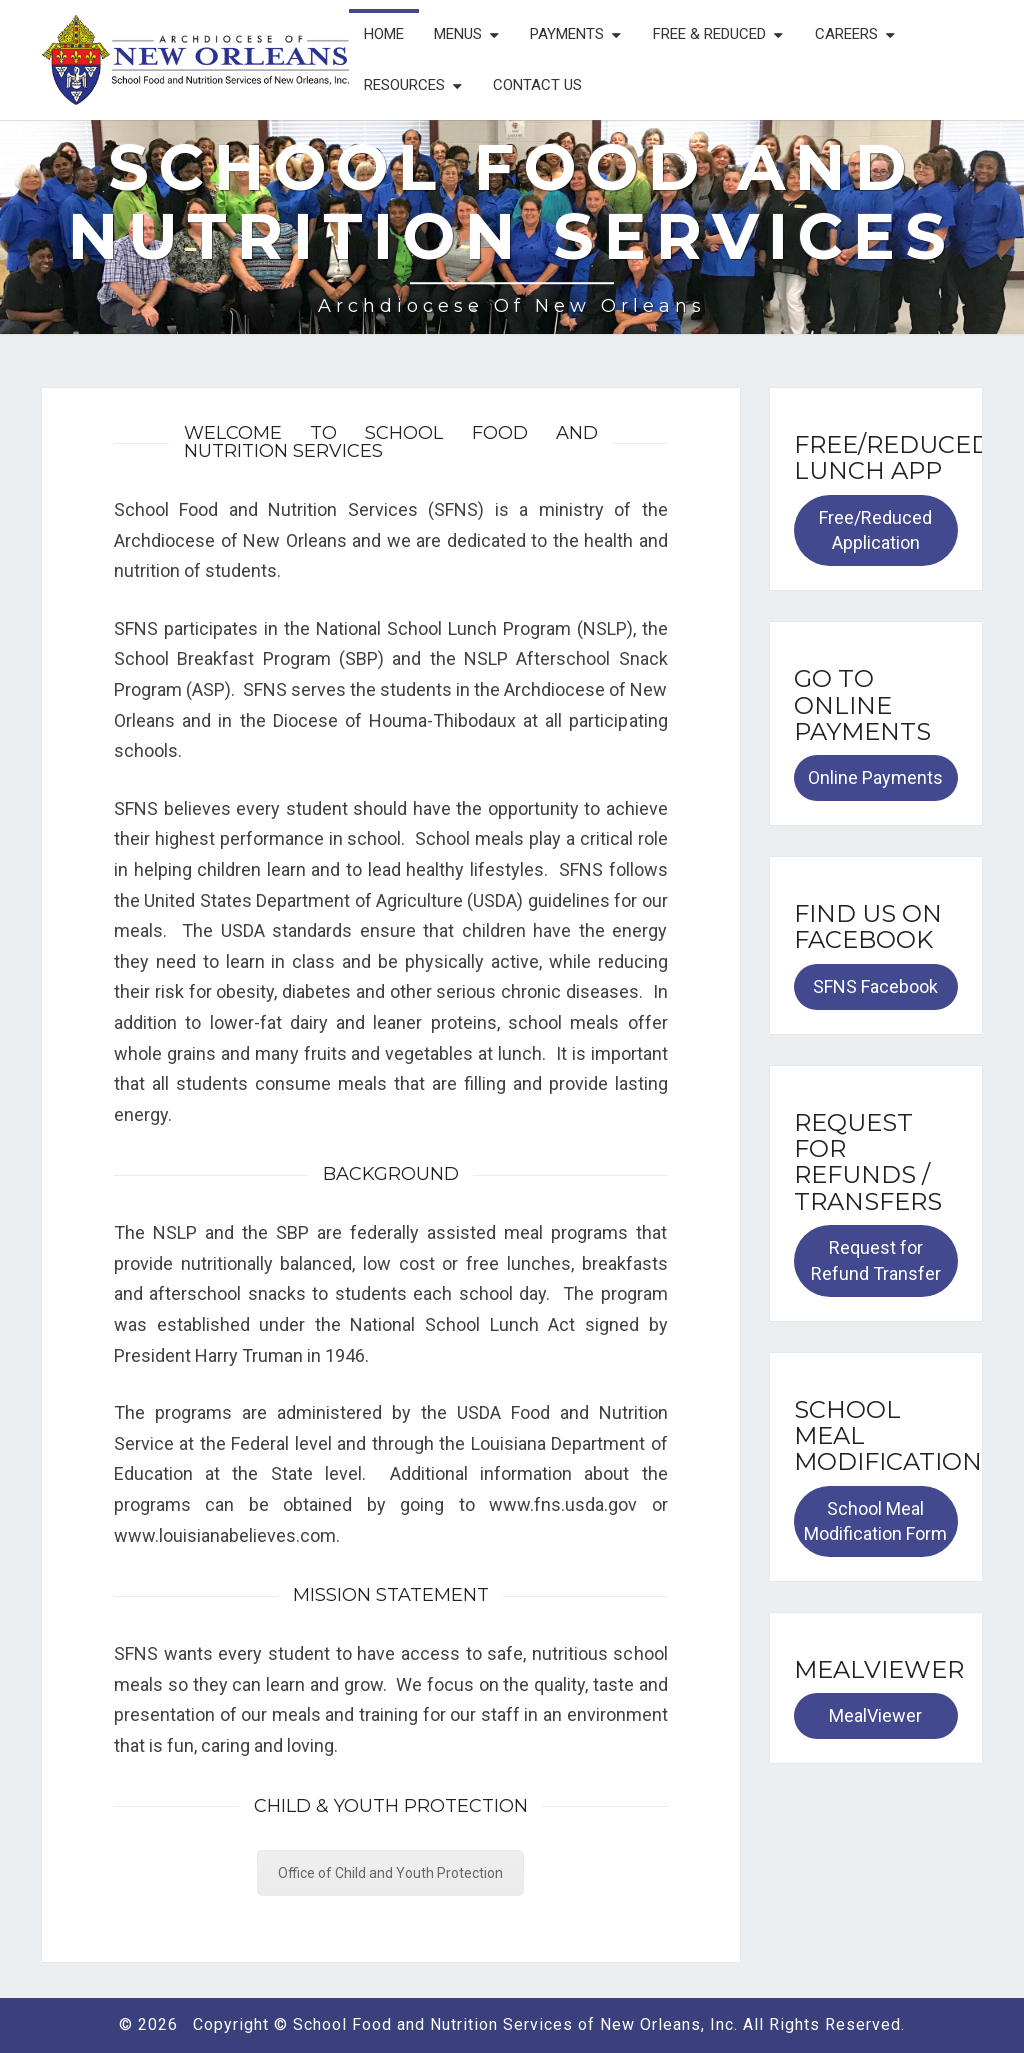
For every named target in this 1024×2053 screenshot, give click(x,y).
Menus (458, 34)
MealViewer (875, 1715)
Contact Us (537, 85)
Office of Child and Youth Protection (390, 1873)
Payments (567, 34)
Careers (846, 34)
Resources (404, 85)
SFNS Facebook (875, 986)
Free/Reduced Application (875, 530)
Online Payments (875, 777)
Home (384, 34)
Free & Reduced (709, 34)
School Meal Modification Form (875, 1521)
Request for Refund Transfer (876, 1260)
